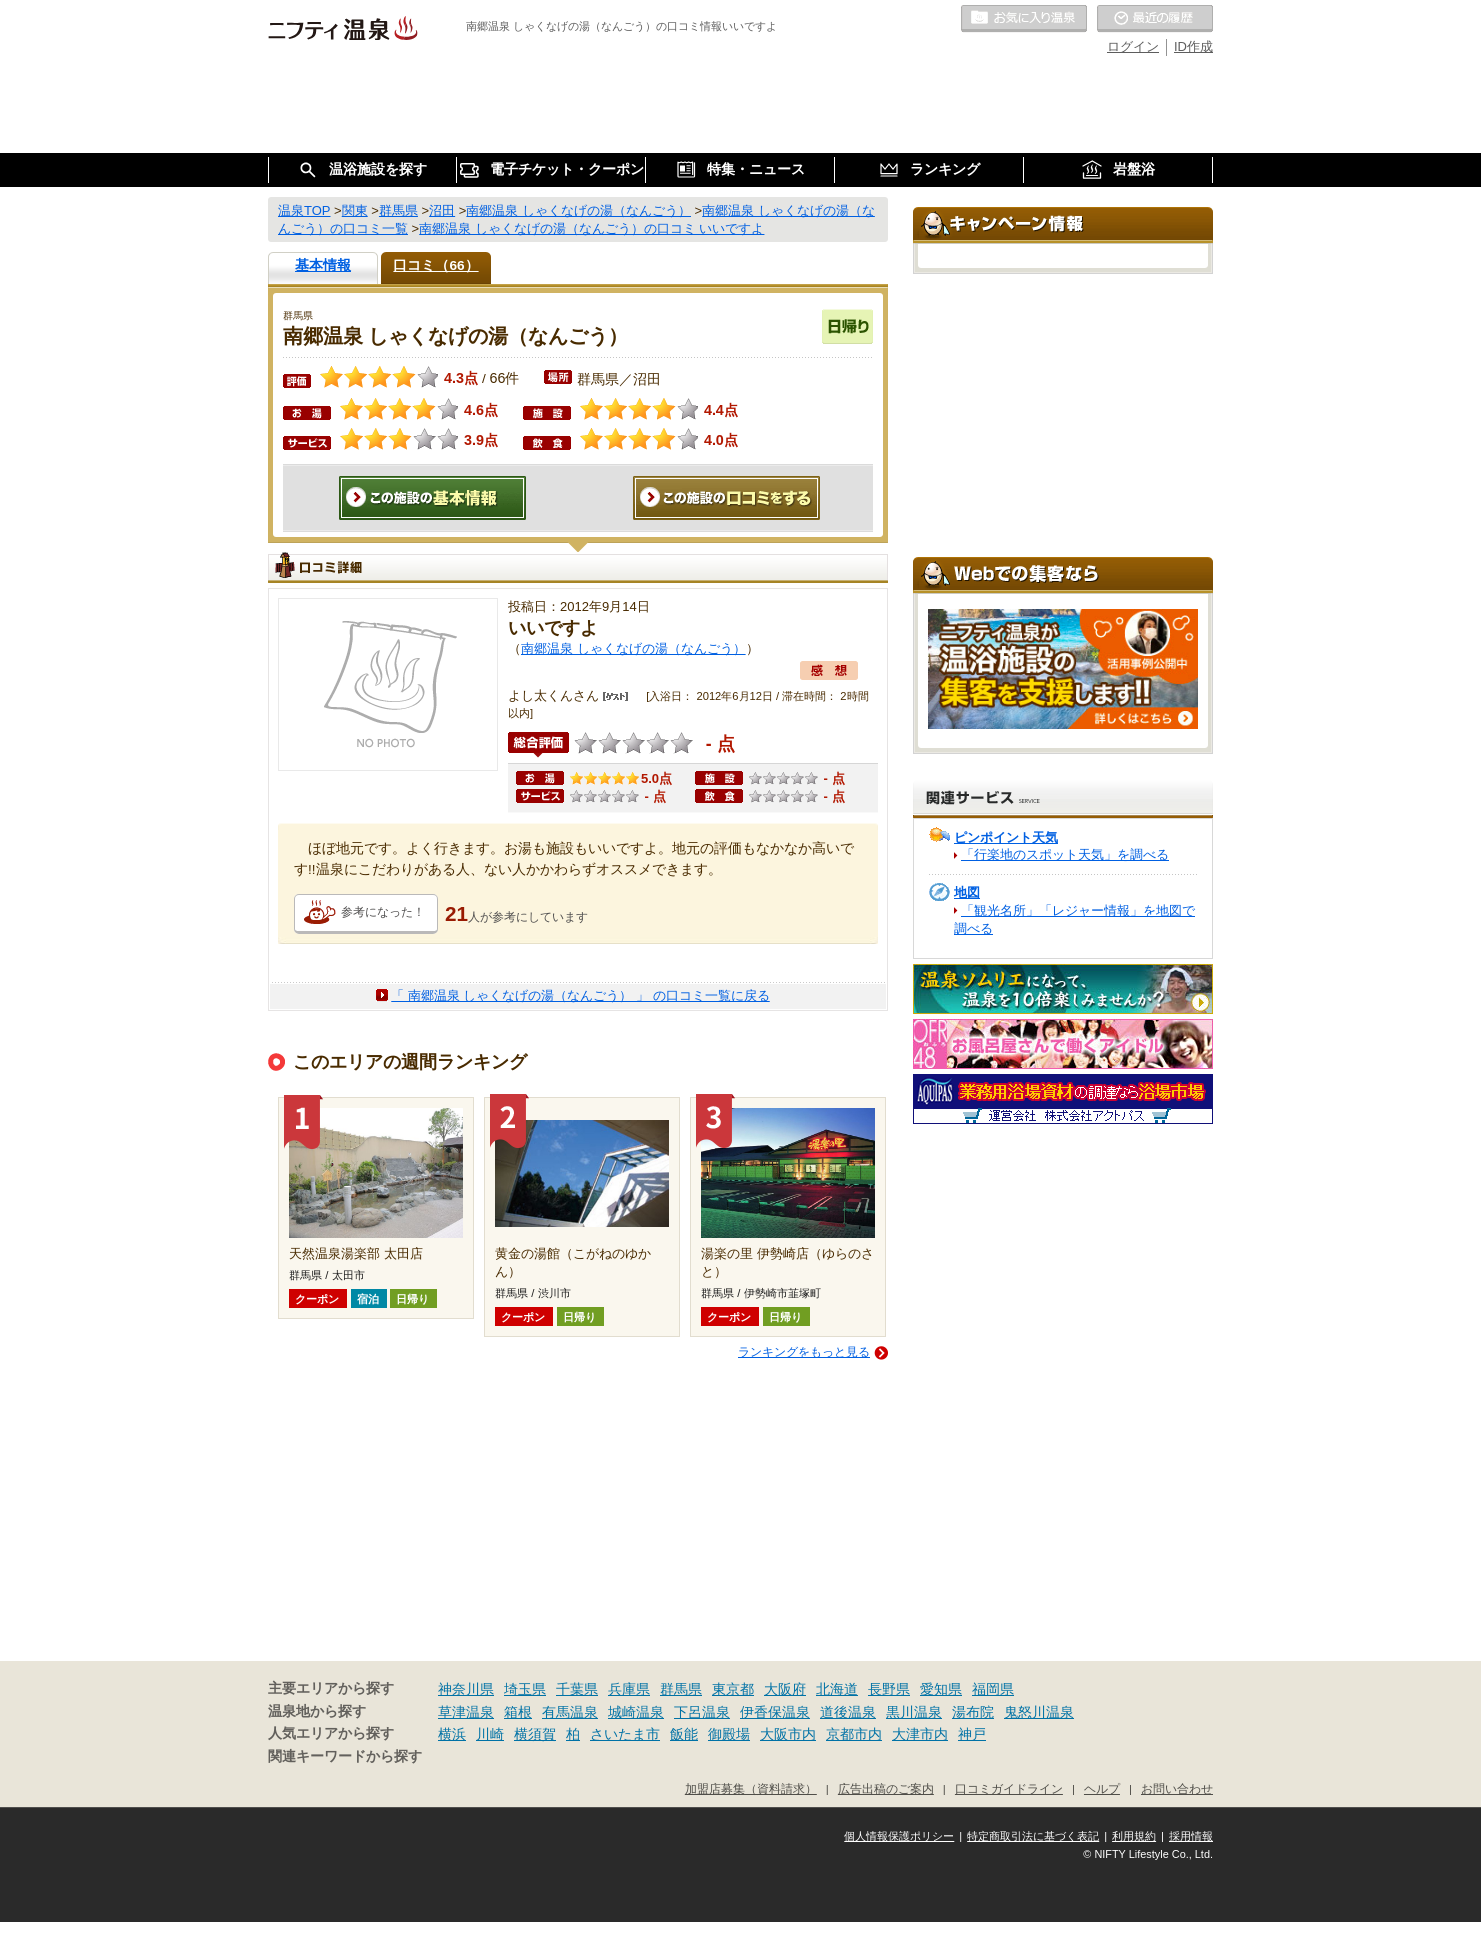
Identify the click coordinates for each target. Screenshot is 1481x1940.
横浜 (452, 1734)
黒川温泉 (914, 1712)
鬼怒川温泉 (1039, 1712)
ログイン (1133, 46)
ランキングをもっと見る (804, 1352)
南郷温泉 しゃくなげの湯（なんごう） (633, 648)
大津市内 (920, 1734)
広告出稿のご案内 (886, 1788)
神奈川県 (466, 1689)
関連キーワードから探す (345, 1756)
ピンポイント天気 (1006, 837)
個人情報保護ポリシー (899, 1836)
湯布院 (973, 1712)
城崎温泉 (636, 1712)
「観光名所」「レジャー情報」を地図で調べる (1074, 919)
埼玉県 (525, 1689)
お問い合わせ (1177, 1788)
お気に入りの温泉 (1024, 19)
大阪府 (785, 1689)
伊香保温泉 (775, 1712)
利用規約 (1134, 1836)
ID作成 (1193, 46)
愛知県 (941, 1689)
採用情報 (1191, 1836)
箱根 (518, 1712)
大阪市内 (788, 1734)
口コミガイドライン (1009, 1788)
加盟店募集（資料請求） (751, 1788)
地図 (967, 892)
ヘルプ (1102, 1788)
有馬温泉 (570, 1712)
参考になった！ (383, 912)
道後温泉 (848, 1712)
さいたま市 (625, 1734)
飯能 (684, 1734)
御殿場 (729, 1734)
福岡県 (993, 1689)
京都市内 (854, 1734)
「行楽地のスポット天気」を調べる (1065, 854)
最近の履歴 (1155, 19)
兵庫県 (629, 1689)
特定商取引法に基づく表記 (1033, 1836)
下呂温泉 (702, 1712)
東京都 (733, 1689)
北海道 (837, 1689)
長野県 (889, 1689)
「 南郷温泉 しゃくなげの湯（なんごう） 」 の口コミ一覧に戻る (580, 995)
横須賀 (535, 1734)
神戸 (972, 1734)
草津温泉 (466, 1712)
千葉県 (577, 1689)
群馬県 (681, 1689)
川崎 (490, 1734)
